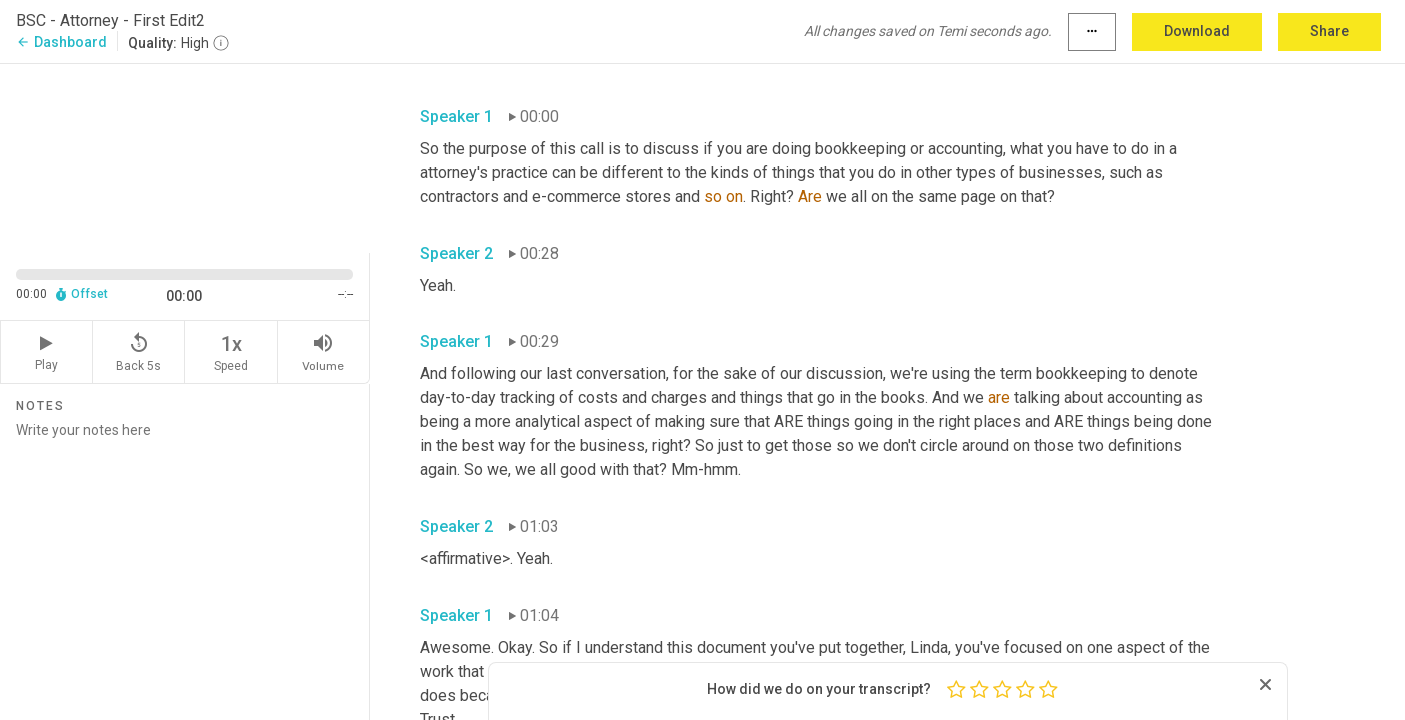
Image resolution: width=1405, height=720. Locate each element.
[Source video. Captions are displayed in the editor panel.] (185, 156)
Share (1329, 31)
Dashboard (61, 42)
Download (1197, 31)
